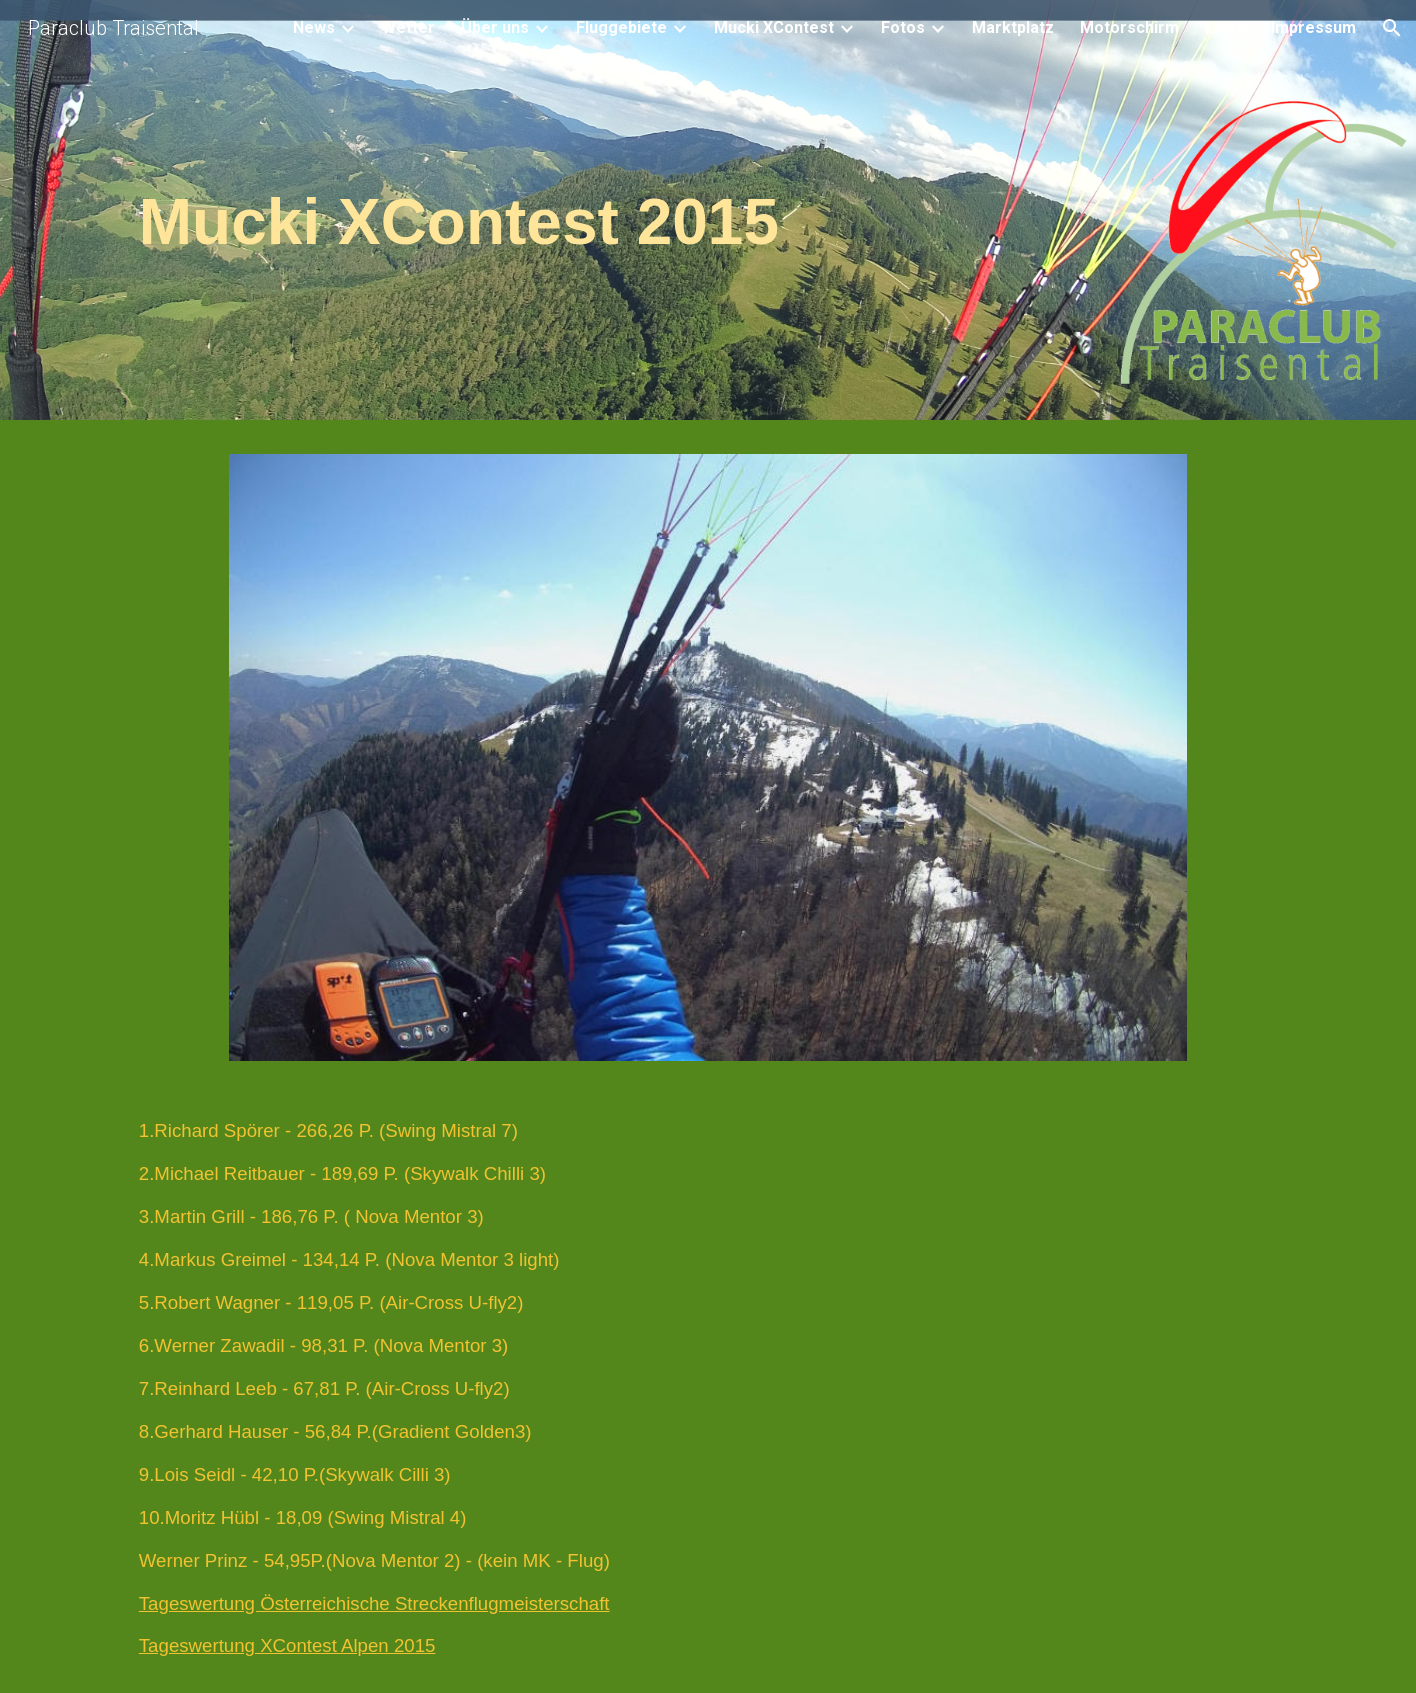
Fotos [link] (903, 27)
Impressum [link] (1313, 27)
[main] (708, 215)
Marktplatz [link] (1013, 27)
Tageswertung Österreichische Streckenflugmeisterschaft (374, 1603)
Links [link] (1225, 27)
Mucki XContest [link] (774, 27)
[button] (1392, 28)
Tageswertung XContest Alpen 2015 (287, 1645)
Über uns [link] (495, 27)
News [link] (314, 27)
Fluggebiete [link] (621, 27)
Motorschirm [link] (1129, 27)
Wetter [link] (408, 27)
